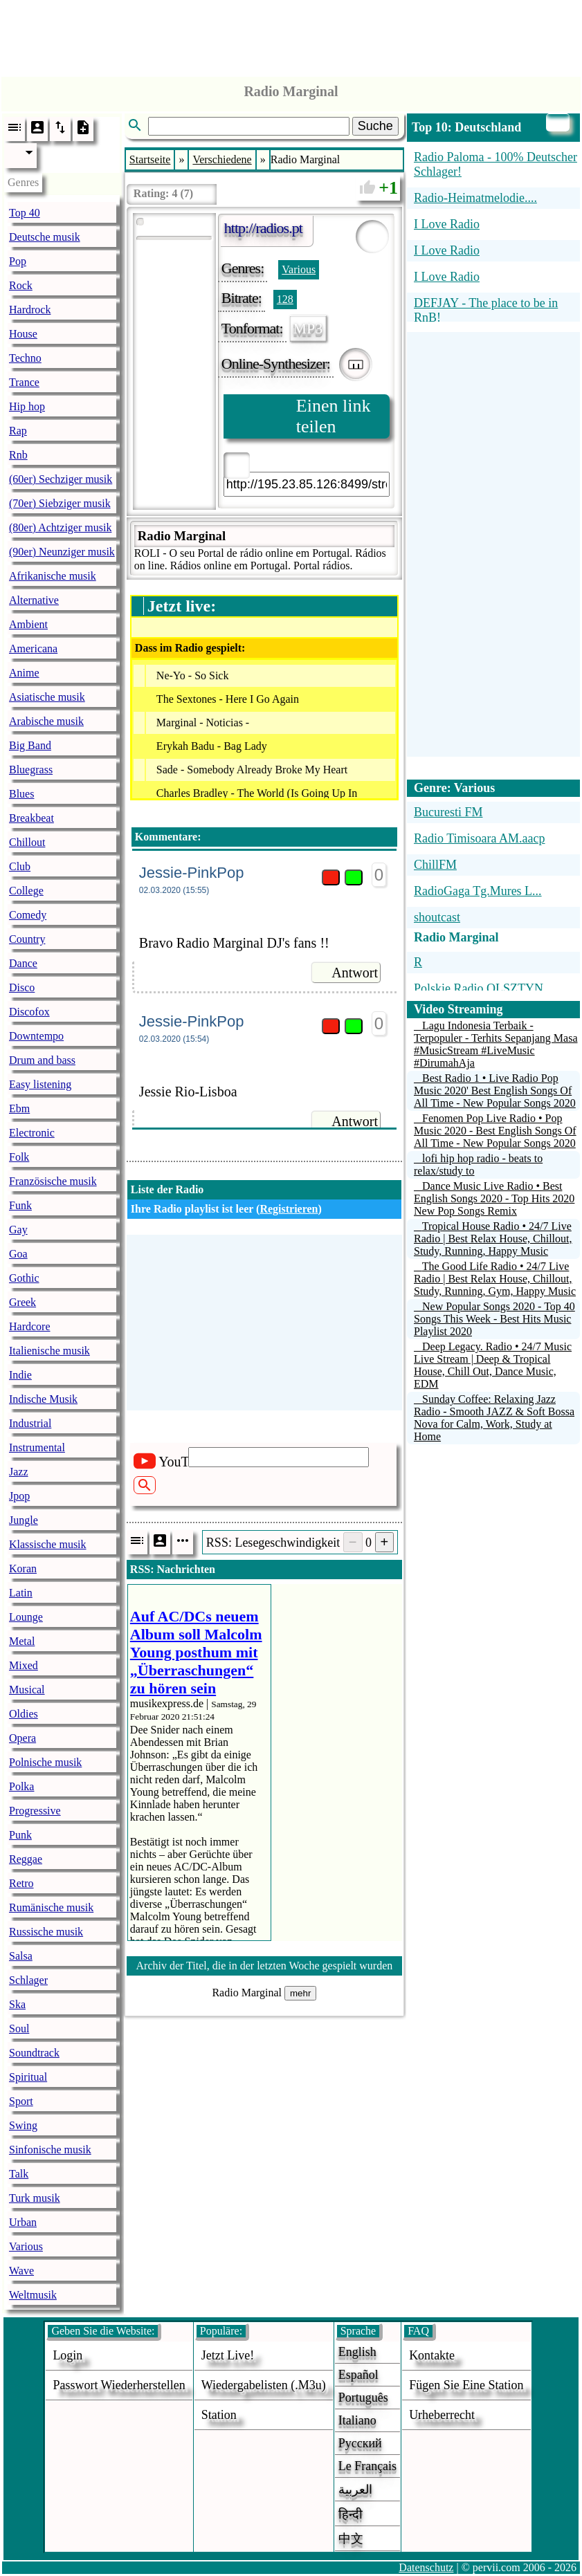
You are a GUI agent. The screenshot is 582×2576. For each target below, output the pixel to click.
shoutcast (437, 917)
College (26, 890)
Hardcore (30, 1326)
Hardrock (30, 309)
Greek (22, 1302)
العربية (355, 2489)
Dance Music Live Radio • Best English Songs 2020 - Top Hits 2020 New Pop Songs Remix (494, 1198)
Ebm (19, 1108)
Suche (375, 126)
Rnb (18, 455)
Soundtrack (34, 2053)
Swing (23, 2125)
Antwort (354, 972)
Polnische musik (45, 1762)
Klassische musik (48, 1544)
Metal (22, 1641)
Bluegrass (31, 769)
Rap (18, 430)
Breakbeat (31, 818)
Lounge (26, 1617)
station (219, 2415)
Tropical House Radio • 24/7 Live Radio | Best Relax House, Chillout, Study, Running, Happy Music (493, 1238)
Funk (20, 1205)
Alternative (34, 600)
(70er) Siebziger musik (60, 503)
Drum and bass (42, 1060)
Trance (24, 382)
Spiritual (28, 2077)
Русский (360, 2443)
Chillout (27, 842)
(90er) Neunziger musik (62, 552)
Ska (17, 2004)
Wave (21, 2270)
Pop (17, 261)
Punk (20, 1835)
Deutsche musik (44, 237)
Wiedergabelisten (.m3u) (263, 2385)
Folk (19, 1157)
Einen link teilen (333, 416)
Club (19, 866)
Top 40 (24, 213)
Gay (18, 1229)
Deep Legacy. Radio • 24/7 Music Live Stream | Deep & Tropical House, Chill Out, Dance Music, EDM (493, 1365)
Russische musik (46, 1932)
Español (358, 2375)
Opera (22, 1738)
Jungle (23, 1520)
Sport (21, 2101)
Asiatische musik (47, 697)
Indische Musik (43, 1399)
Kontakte (432, 2355)
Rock (21, 285)
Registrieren (289, 1209)
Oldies (23, 1714)
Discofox (29, 1012)
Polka (21, 1786)
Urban (23, 2222)
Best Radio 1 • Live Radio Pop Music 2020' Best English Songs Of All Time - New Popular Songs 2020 (495, 1090)
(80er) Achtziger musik (60, 527)
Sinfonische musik (50, 2149)
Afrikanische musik (52, 576)
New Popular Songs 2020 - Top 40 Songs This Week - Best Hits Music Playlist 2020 (494, 1318)
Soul (19, 2028)
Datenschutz (426, 2567)
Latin (21, 1593)
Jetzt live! (227, 2355)
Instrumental (37, 1447)
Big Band (30, 745)
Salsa (21, 1956)
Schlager (28, 1980)
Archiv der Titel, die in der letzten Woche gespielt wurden (264, 1965)
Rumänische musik (51, 1907)
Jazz (18, 1472)
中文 (350, 2539)
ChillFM (435, 865)
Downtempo (36, 1036)
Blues (21, 794)
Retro (21, 1883)
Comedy (27, 915)
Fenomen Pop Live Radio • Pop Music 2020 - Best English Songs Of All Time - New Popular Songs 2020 (495, 1130)
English (357, 2352)
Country (27, 939)
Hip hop (27, 406)
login (67, 2355)
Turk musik (34, 2198)
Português (363, 2397)
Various (26, 2246)
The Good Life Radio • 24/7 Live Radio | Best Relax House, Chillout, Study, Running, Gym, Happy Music (495, 1278)
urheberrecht (442, 2415)
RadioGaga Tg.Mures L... (478, 891)
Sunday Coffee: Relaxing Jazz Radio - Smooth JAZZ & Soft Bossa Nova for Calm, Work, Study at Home (494, 1417)
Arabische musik (46, 721)
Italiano (357, 2420)
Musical (27, 1689)
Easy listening (40, 1084)
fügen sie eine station (466, 2385)
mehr (300, 1993)
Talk (18, 2174)
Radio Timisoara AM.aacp (479, 838)
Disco (22, 987)
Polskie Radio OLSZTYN (478, 988)
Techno (25, 358)
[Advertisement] (291, 34)
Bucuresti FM (448, 812)
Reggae (25, 1859)
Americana (33, 648)
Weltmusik (33, 2295)
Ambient (28, 624)
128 (285, 299)
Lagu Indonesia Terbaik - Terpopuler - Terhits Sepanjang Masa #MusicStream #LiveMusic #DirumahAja (496, 1044)
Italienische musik (49, 1350)
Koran (23, 1568)
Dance (23, 963)
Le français (367, 2466)
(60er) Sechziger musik (60, 479)
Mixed (23, 1665)
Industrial (30, 1423)
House (23, 334)
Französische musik (53, 1181)
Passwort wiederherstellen (119, 2385)
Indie (20, 1375)
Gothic (24, 1278)
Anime (24, 673)
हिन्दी (350, 2514)
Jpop (19, 1496)
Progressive (35, 1810)
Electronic (32, 1133)
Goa (18, 1254)
